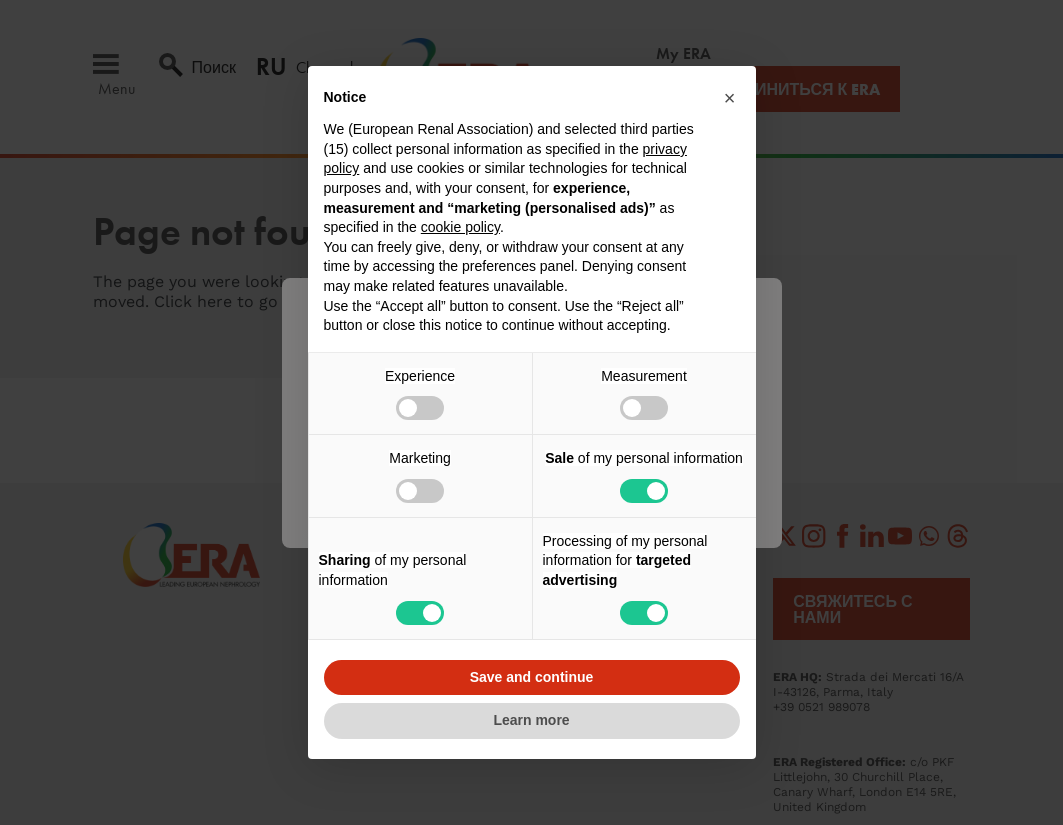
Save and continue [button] (532, 677)
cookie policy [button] (460, 227)
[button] (730, 98)
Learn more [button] (531, 720)
